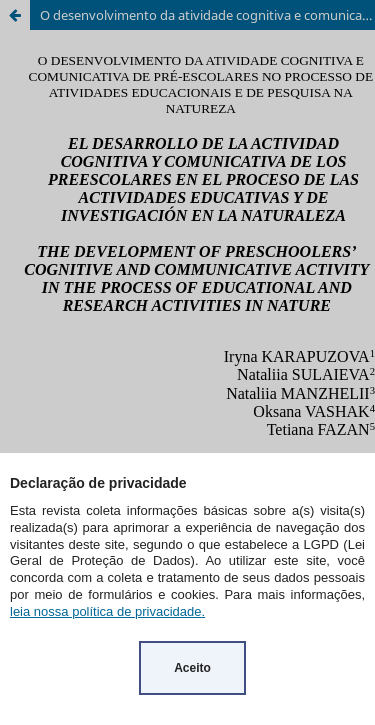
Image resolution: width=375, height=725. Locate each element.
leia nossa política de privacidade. (107, 611)
